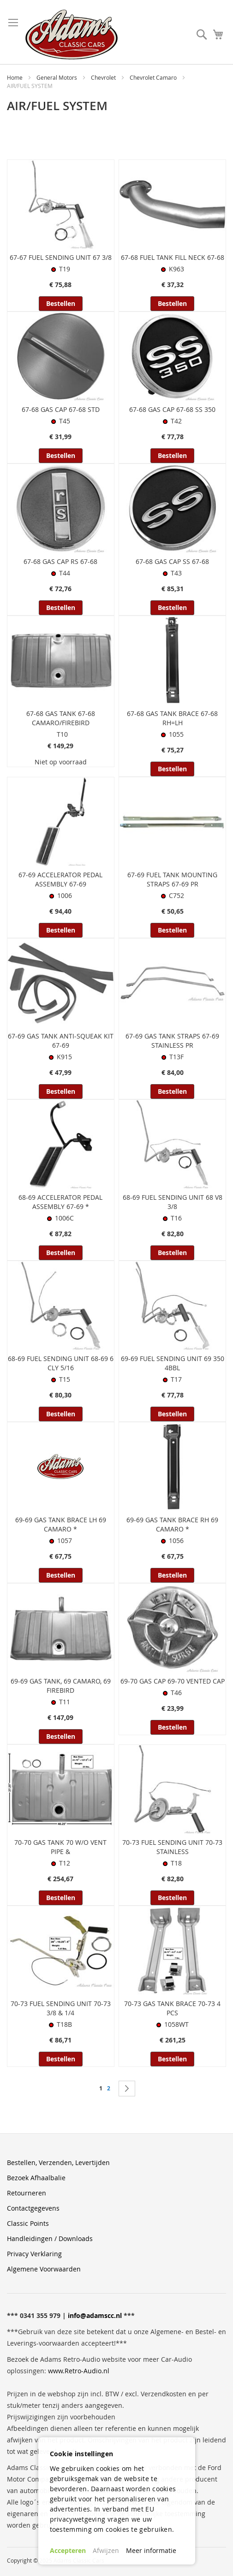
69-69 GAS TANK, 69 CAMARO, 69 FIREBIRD (61, 1686)
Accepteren (68, 2550)
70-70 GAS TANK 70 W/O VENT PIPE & (60, 1847)
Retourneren (26, 2193)
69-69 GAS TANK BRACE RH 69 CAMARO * (172, 1524)
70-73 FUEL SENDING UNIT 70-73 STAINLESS (172, 1847)
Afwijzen (106, 2550)
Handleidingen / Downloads (50, 2238)
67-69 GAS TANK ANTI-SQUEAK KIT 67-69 (61, 1041)
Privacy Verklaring (34, 2253)
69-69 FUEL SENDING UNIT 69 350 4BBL (172, 1363)
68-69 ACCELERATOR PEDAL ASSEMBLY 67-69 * (60, 1202)
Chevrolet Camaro (154, 77)
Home (15, 77)
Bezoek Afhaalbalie (36, 2177)
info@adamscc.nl (95, 2315)
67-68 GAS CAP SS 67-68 (172, 561)
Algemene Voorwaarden (44, 2269)
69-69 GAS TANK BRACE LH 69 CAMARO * (60, 1524)
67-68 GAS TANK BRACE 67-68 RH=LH (172, 718)
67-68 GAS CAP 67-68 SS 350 (172, 409)
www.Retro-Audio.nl (78, 2370)
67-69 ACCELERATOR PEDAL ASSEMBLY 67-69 (60, 879)
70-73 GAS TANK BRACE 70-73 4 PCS (172, 2008)
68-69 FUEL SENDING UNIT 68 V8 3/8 (172, 1202)
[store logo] (71, 34)
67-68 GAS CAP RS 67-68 (60, 561)
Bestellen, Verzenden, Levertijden (58, 2162)
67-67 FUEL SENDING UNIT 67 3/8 (61, 257)
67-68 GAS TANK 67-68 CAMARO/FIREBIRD (60, 718)
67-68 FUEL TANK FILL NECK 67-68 (172, 257)
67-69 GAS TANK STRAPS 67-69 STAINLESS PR (172, 1041)
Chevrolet (104, 77)
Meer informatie (151, 2550)
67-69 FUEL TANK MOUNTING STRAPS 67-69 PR (172, 879)
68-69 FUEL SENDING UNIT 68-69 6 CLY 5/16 (61, 1363)
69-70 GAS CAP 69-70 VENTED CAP (172, 1681)
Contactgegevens (33, 2208)
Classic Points (28, 2223)
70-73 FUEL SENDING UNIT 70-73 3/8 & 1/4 (61, 2008)
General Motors (57, 77)
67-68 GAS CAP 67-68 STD (61, 409)
